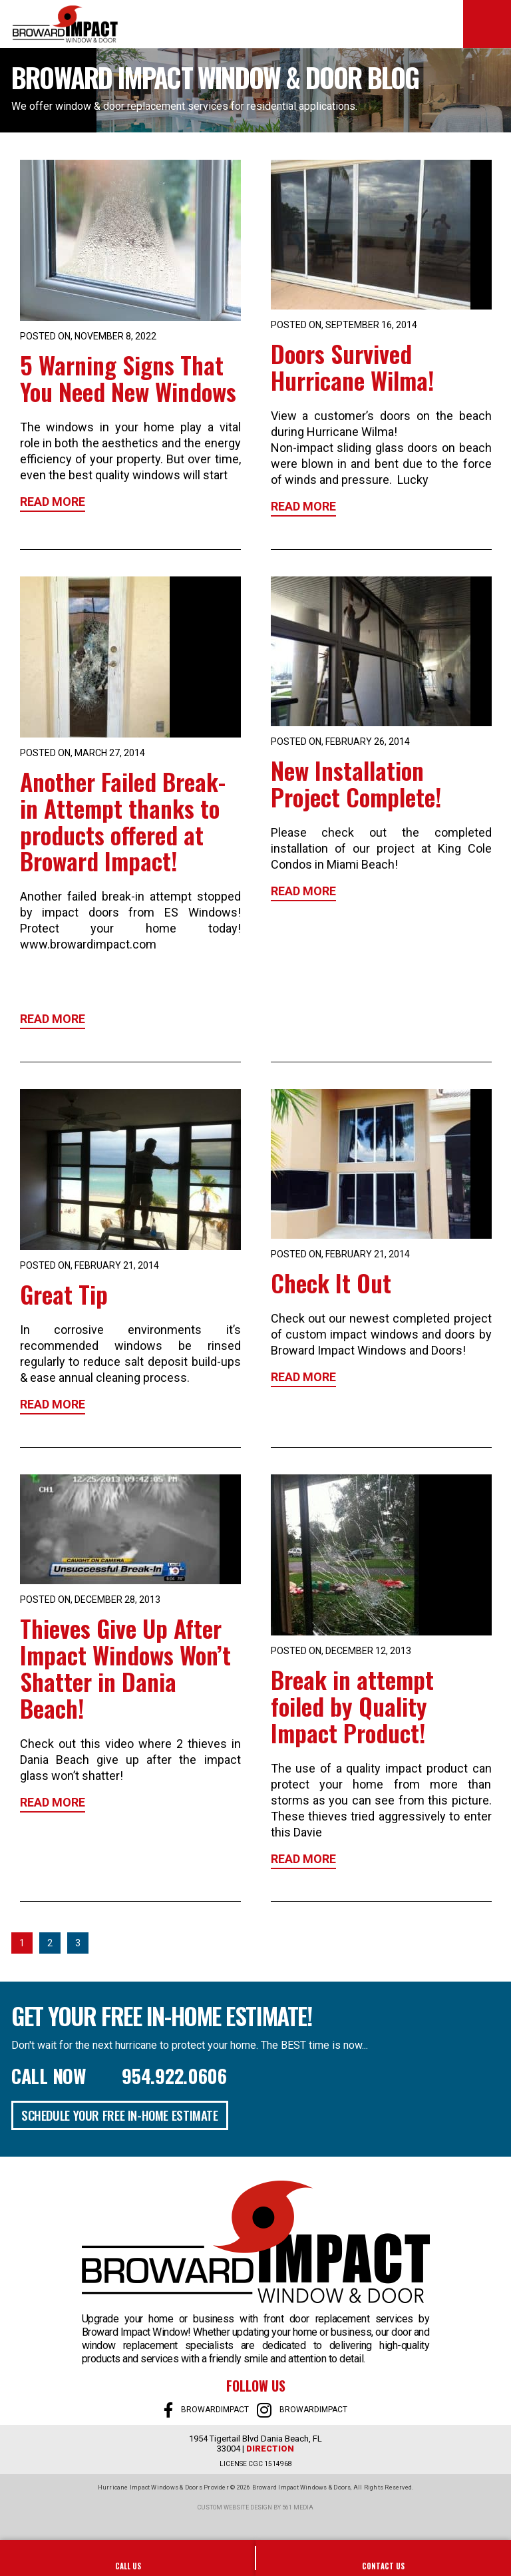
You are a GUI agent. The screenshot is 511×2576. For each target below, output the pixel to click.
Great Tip (64, 1293)
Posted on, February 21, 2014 (89, 1265)
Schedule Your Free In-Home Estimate (119, 2114)
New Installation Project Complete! (356, 783)
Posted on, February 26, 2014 (340, 741)
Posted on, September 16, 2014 (344, 325)
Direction (270, 2449)
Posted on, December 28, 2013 (90, 1599)
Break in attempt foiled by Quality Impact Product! (352, 1705)
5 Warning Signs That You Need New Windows (128, 378)
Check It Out (331, 1282)
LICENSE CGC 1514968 (256, 2464)
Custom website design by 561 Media (255, 2507)
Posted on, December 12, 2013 (341, 1650)
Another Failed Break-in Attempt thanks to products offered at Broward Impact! (123, 821)
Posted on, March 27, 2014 (82, 753)
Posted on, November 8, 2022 (88, 336)
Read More (52, 502)
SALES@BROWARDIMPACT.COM (383, 2558)
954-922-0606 (128, 2558)
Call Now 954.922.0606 (119, 2076)
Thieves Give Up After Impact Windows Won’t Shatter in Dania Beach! (125, 1667)
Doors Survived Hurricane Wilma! (352, 366)
